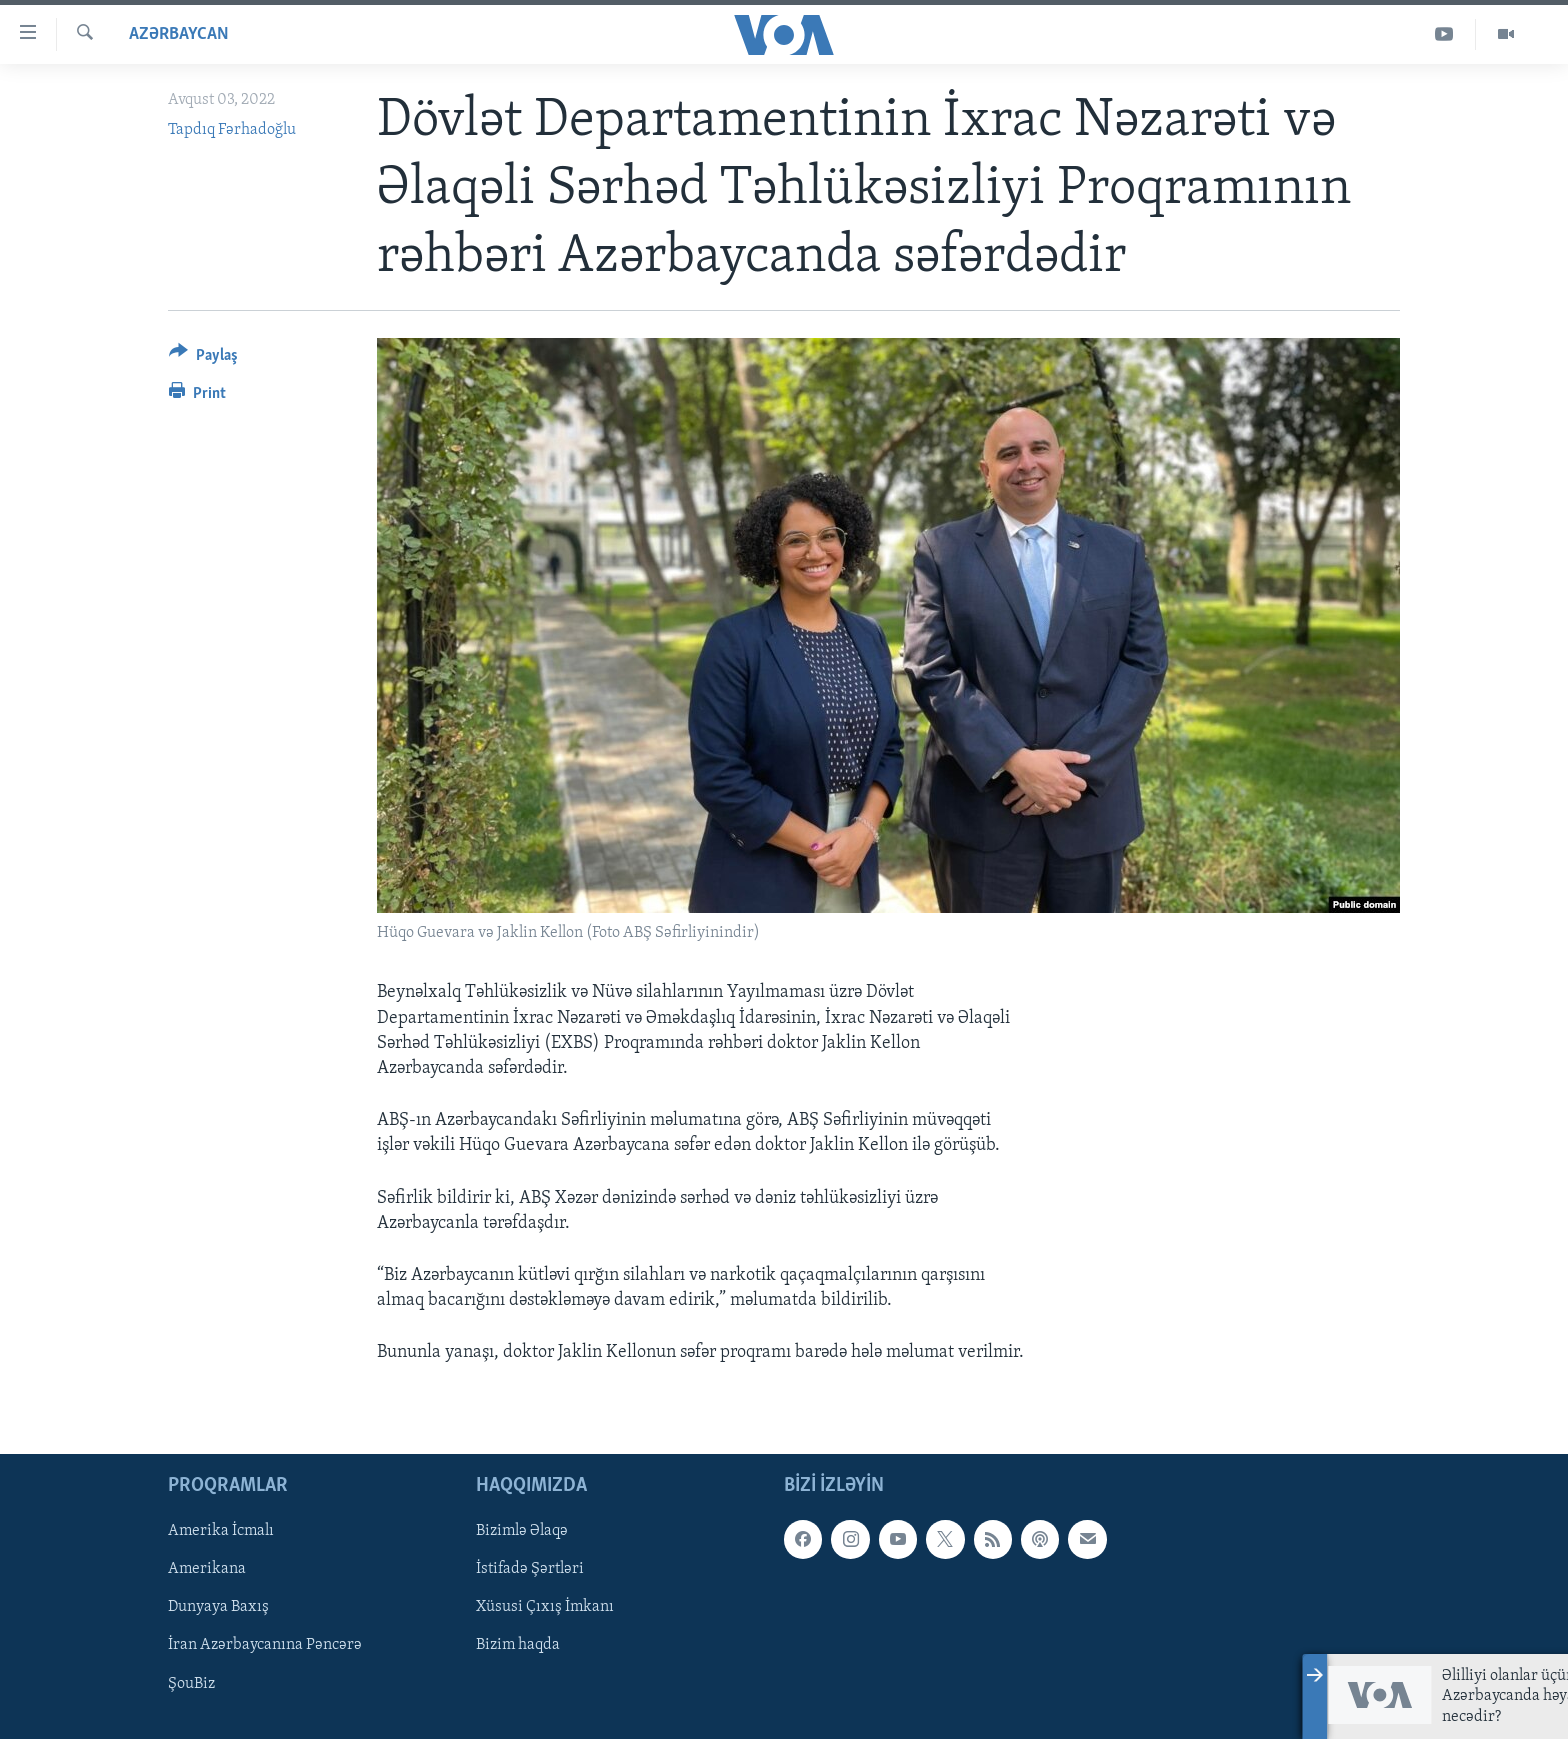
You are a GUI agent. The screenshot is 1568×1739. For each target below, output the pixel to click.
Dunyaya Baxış (218, 1608)
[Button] (203, 358)
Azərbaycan (179, 34)
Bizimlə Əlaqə (522, 1532)
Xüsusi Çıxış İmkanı (545, 1608)
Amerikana (207, 1570)
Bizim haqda (518, 1646)
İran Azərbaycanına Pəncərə (265, 1646)
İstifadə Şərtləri (530, 1570)
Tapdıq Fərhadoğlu (232, 130)
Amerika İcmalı (221, 1532)
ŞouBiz (191, 1684)
